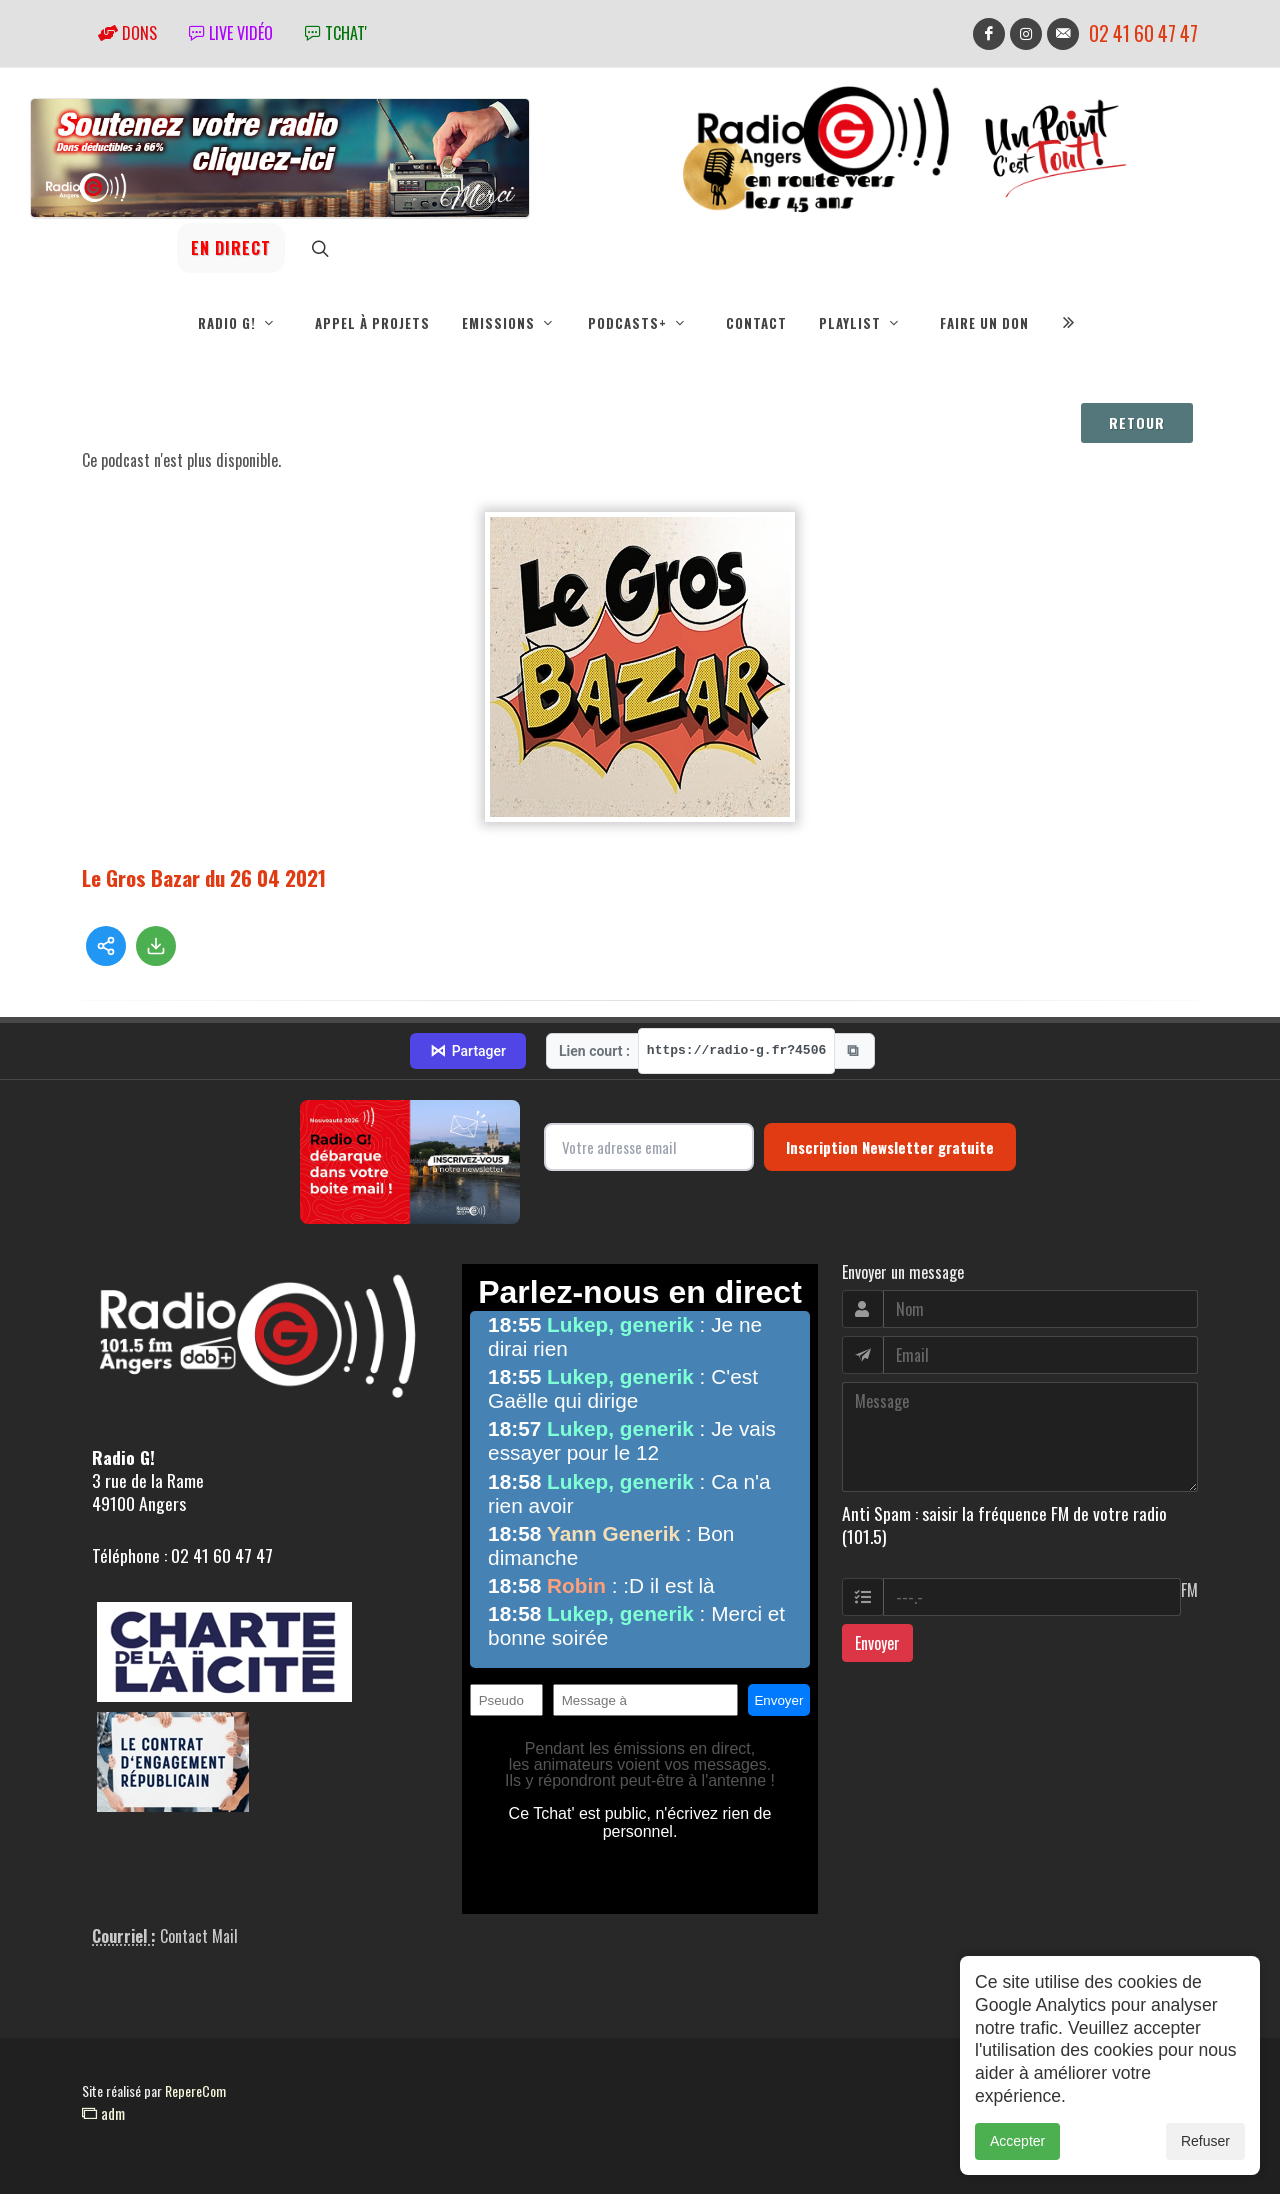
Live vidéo (231, 33)
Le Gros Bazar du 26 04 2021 (204, 878)
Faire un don (984, 323)
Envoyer (877, 1644)
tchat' (336, 33)
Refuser (1205, 2143)
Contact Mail (199, 1937)
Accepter (1017, 2143)
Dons (127, 33)
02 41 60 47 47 (1143, 33)
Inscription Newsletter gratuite (890, 1148)
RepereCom (195, 2091)
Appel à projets (372, 323)
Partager (468, 1052)
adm (103, 2114)
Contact (756, 323)
